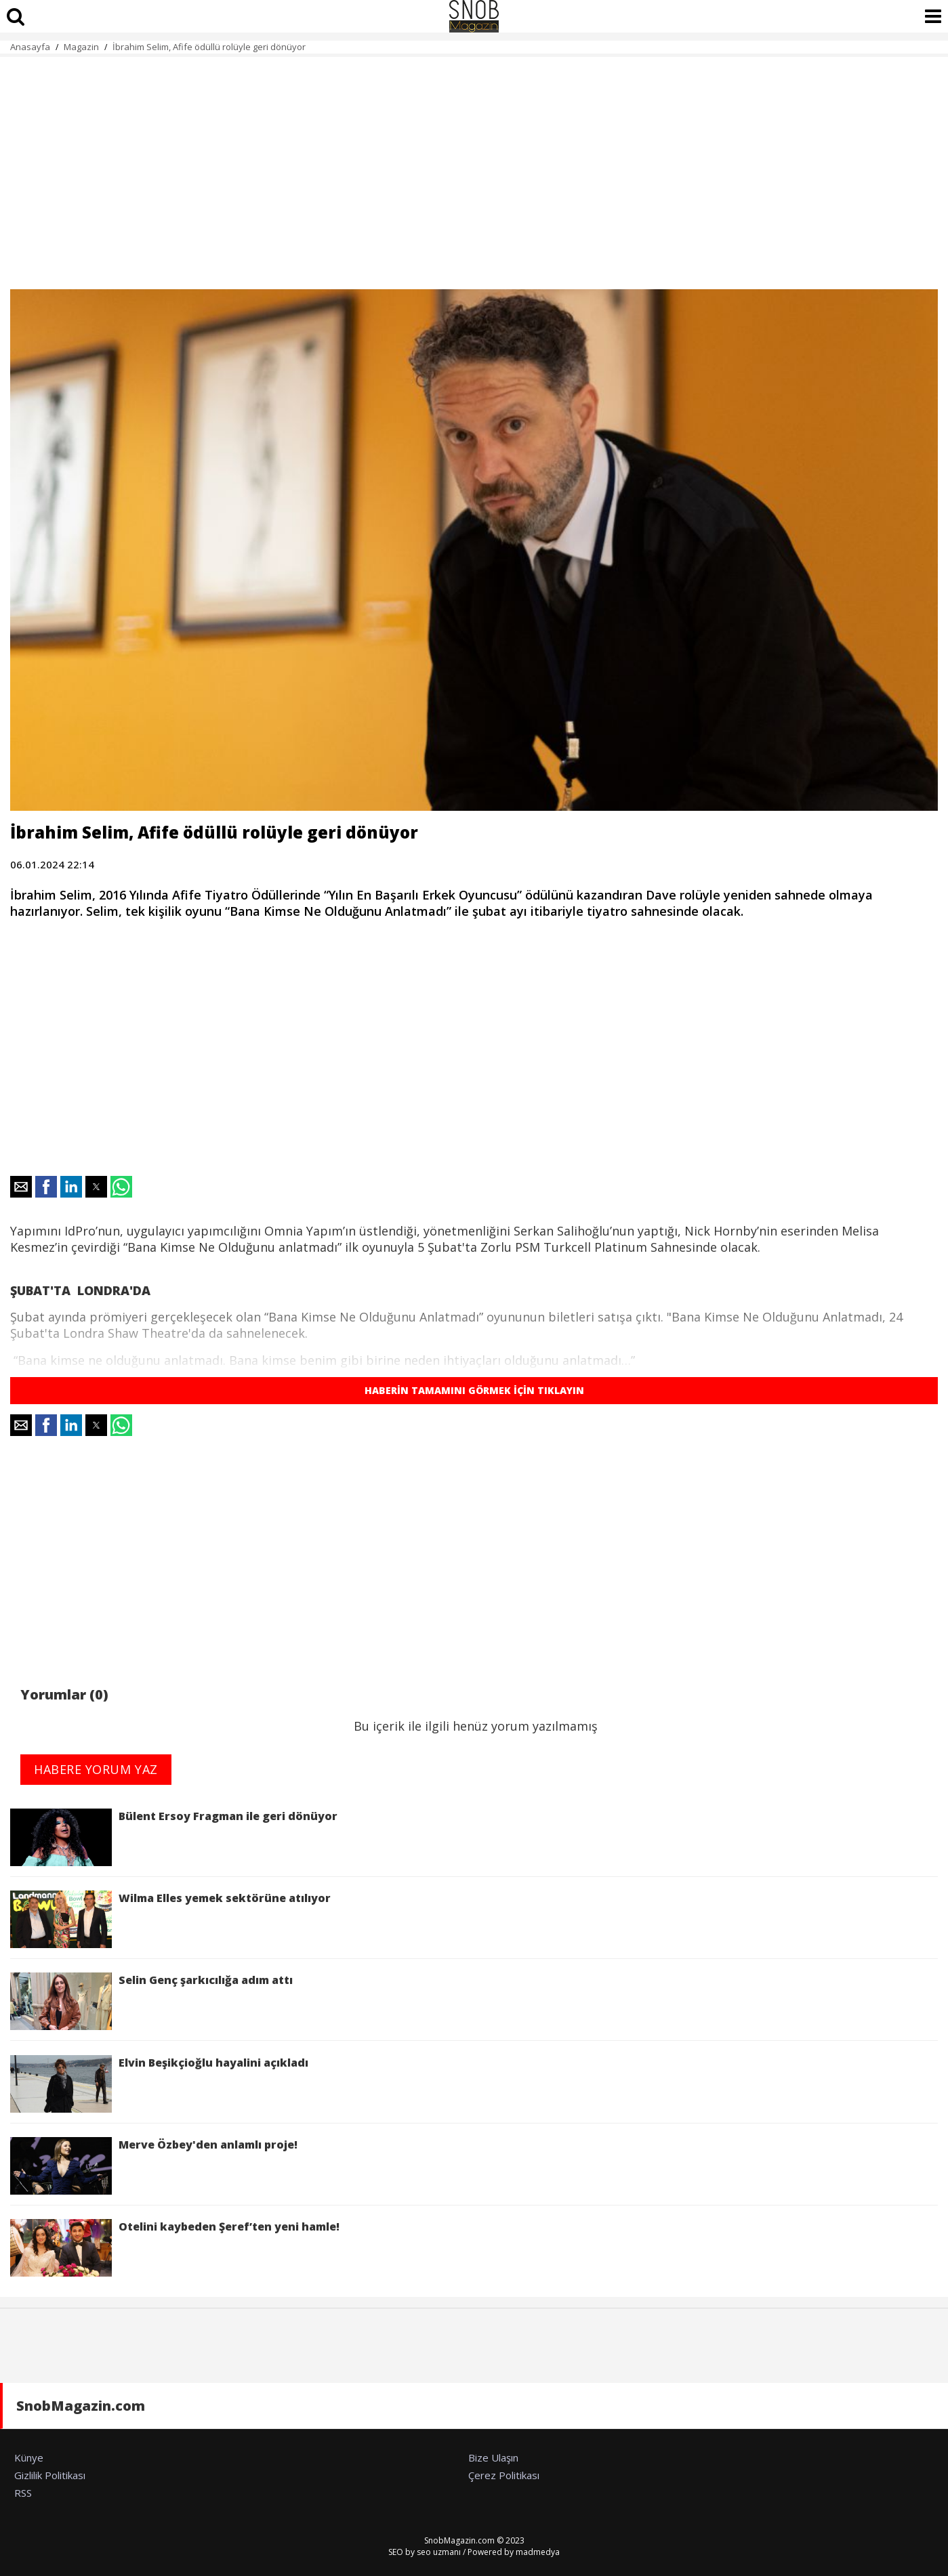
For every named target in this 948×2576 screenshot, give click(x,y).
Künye (28, 2457)
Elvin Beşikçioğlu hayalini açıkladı (159, 2084)
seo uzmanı (439, 2552)
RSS (23, 2492)
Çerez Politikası (503, 2475)
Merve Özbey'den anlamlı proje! (153, 2166)
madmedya (538, 2552)
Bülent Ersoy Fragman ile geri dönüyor (173, 1837)
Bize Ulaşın (493, 2457)
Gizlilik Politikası (49, 2475)
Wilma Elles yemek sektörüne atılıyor (170, 1919)
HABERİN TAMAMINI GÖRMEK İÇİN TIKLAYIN (474, 1390)
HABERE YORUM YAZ (96, 1769)
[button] (21, 1187)
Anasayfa (30, 47)
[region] (474, 165)
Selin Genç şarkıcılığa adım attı (151, 2001)
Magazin (81, 47)
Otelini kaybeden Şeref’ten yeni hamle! (177, 2248)
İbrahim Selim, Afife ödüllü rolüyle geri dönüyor (209, 47)
